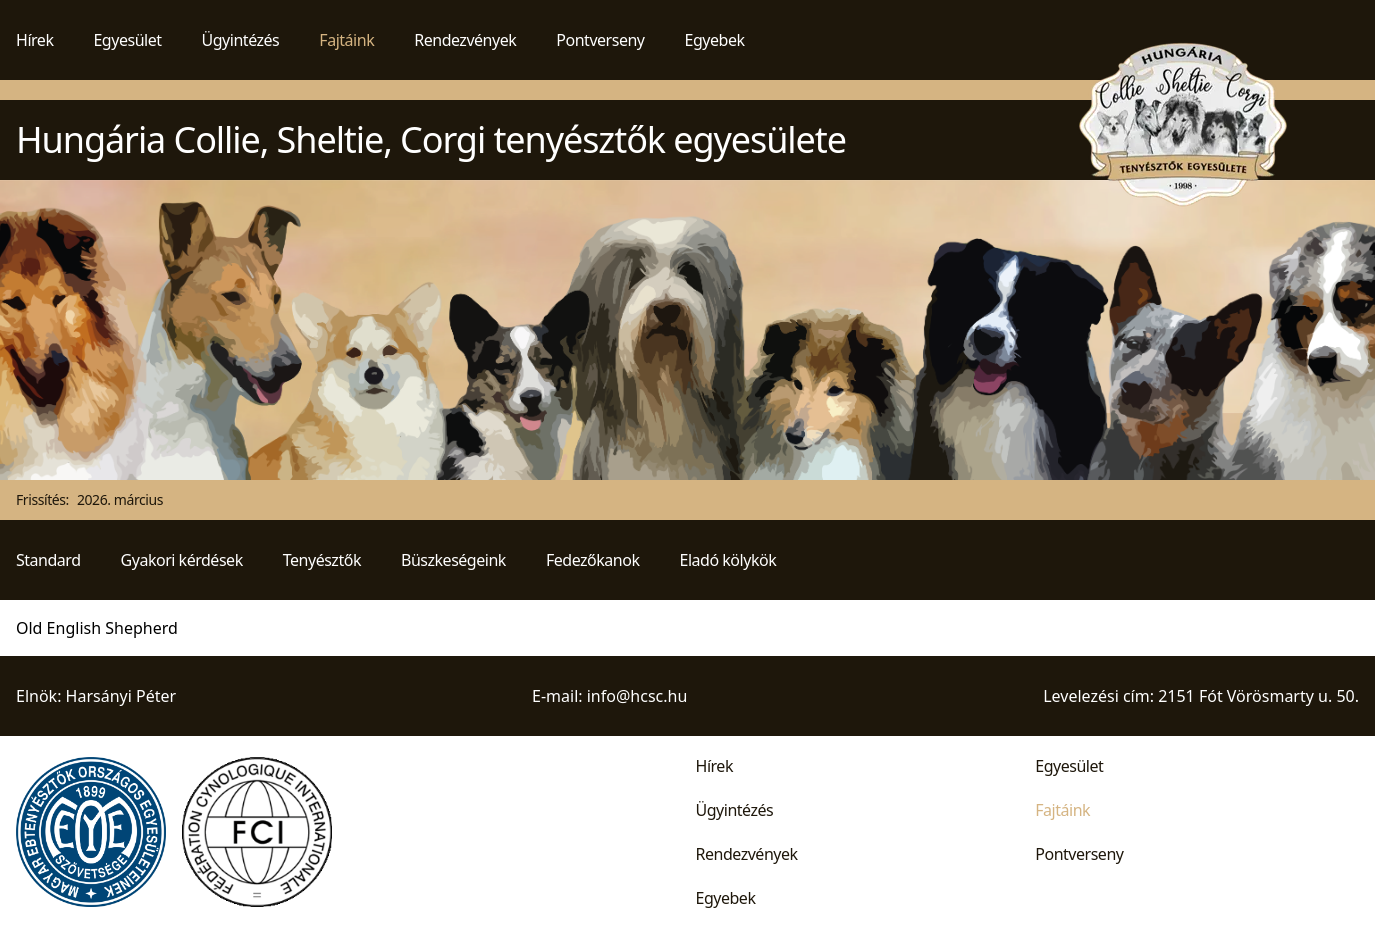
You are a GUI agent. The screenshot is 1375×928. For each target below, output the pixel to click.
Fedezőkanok (593, 560)
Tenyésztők (322, 560)
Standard (48, 560)
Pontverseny (600, 40)
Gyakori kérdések (182, 560)
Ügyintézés (241, 40)
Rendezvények (465, 40)
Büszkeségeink (453, 560)
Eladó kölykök (728, 560)
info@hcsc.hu (637, 696)
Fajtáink (346, 40)
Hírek (34, 40)
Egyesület (127, 40)
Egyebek (715, 40)
